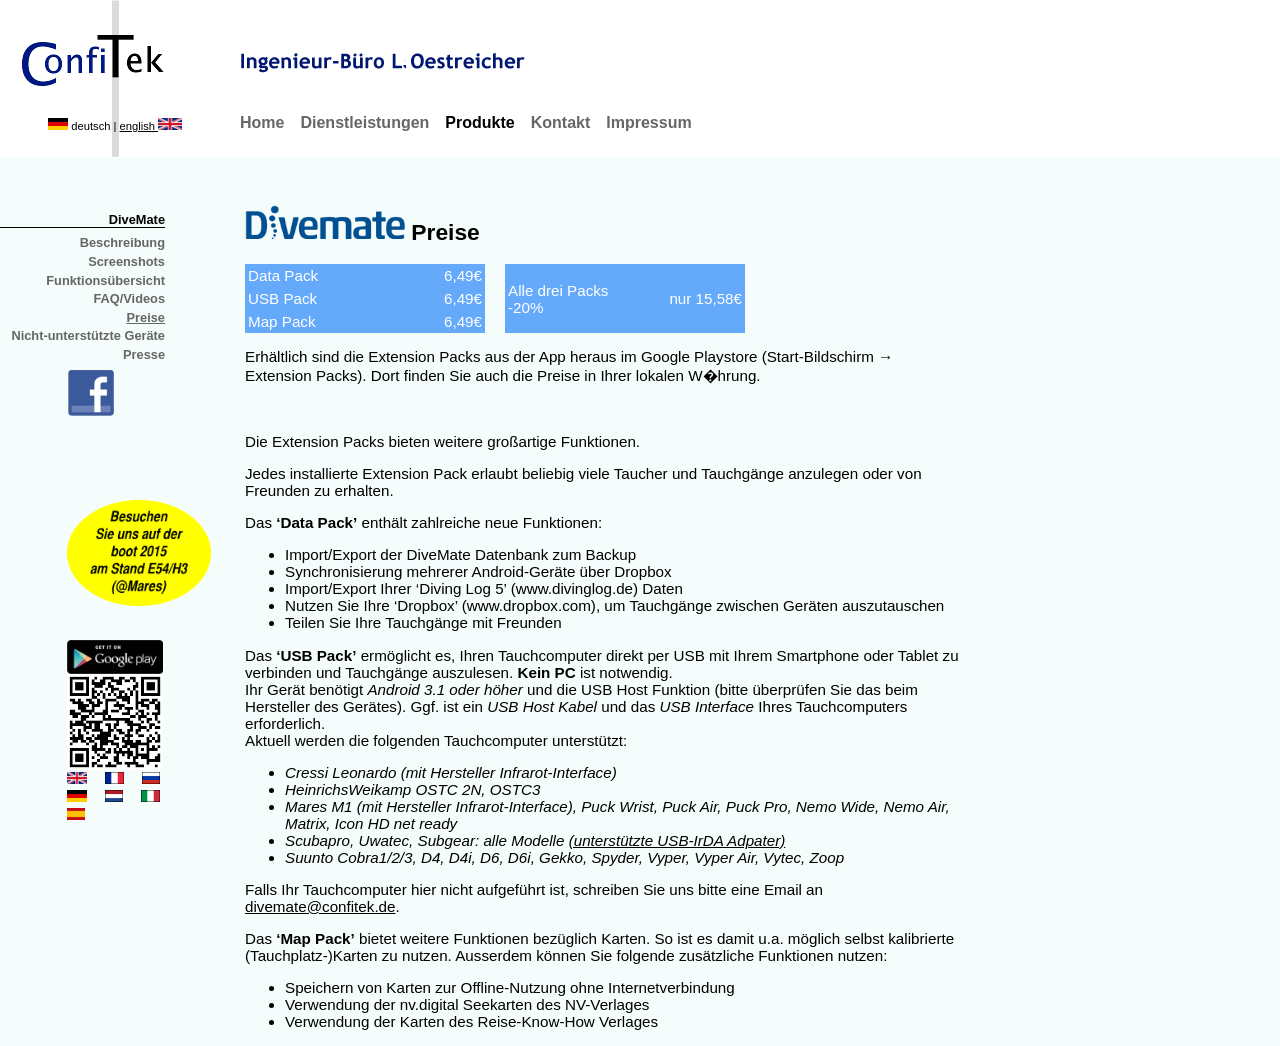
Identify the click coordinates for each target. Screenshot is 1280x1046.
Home (262, 122)
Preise (146, 317)
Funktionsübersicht (105, 280)
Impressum (648, 122)
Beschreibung (122, 242)
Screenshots (126, 261)
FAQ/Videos (129, 298)
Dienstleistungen (364, 122)
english (151, 126)
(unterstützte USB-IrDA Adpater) (677, 840)
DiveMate (137, 219)
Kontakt (561, 122)
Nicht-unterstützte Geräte (88, 335)
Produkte (479, 122)
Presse (144, 354)
